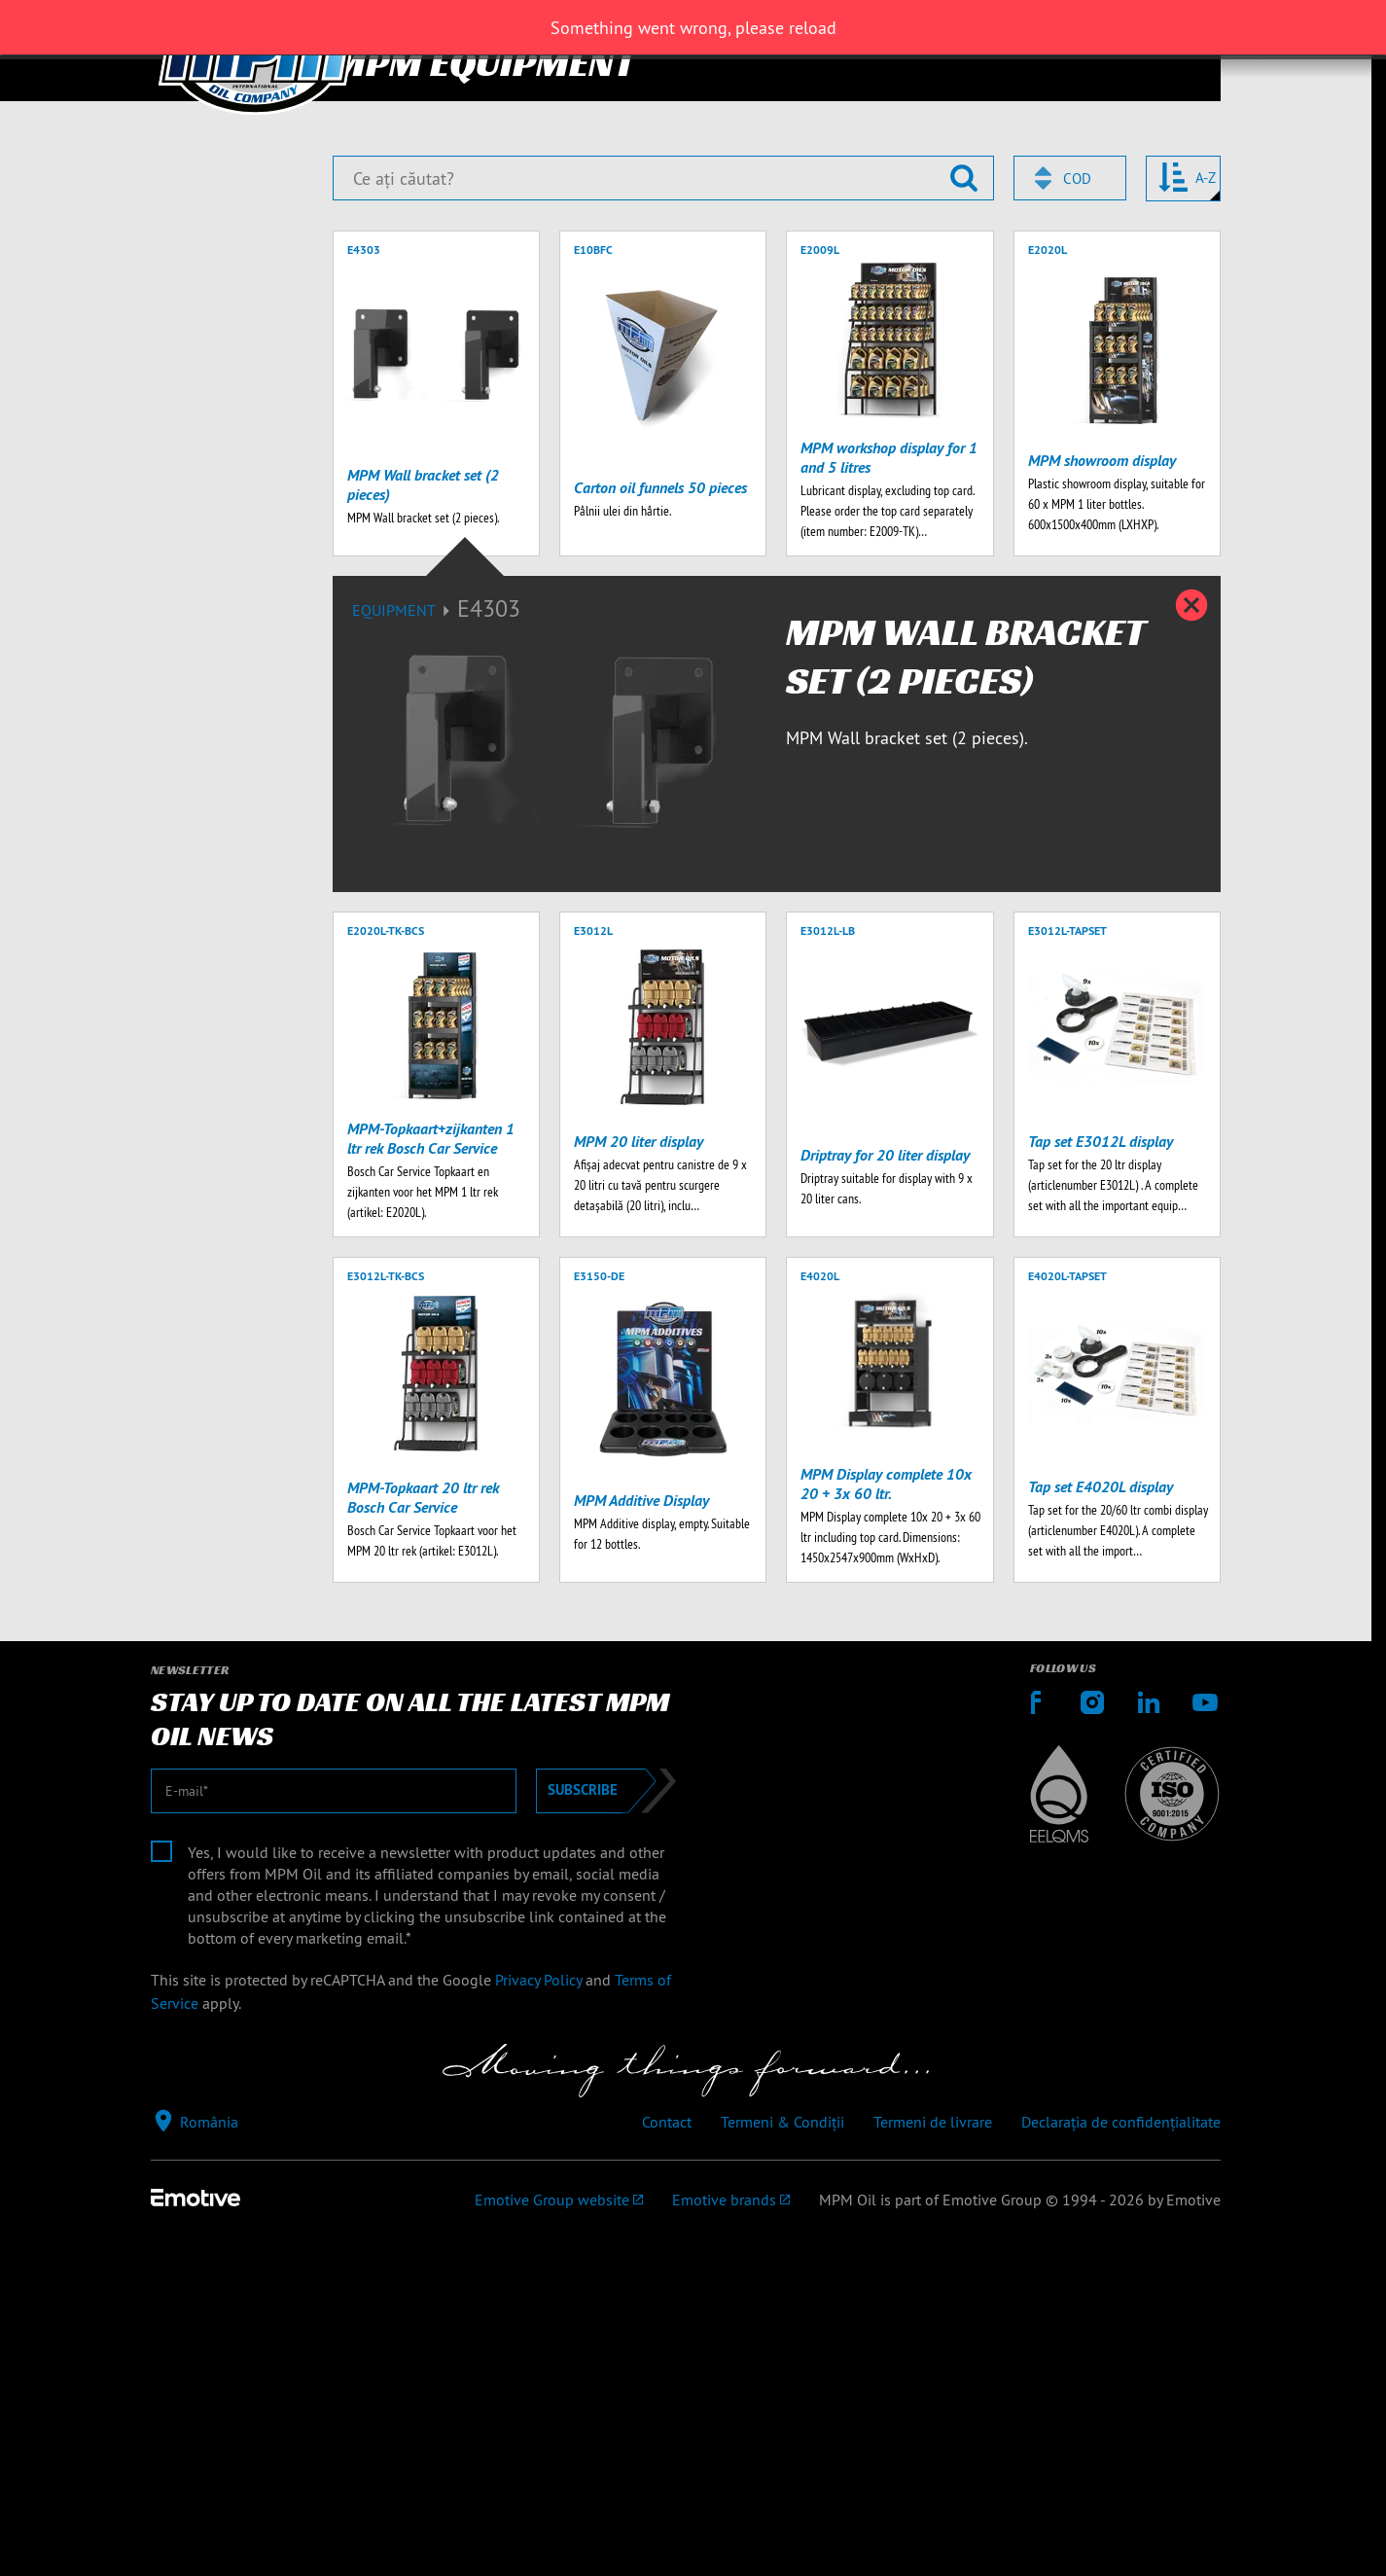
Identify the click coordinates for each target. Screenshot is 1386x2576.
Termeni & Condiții (782, 2527)
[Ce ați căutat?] (663, 583)
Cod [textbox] (1077, 584)
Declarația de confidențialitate (1121, 2527)
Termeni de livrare (932, 2527)
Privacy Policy (538, 2384)
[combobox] (1069, 583)
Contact (667, 2527)
